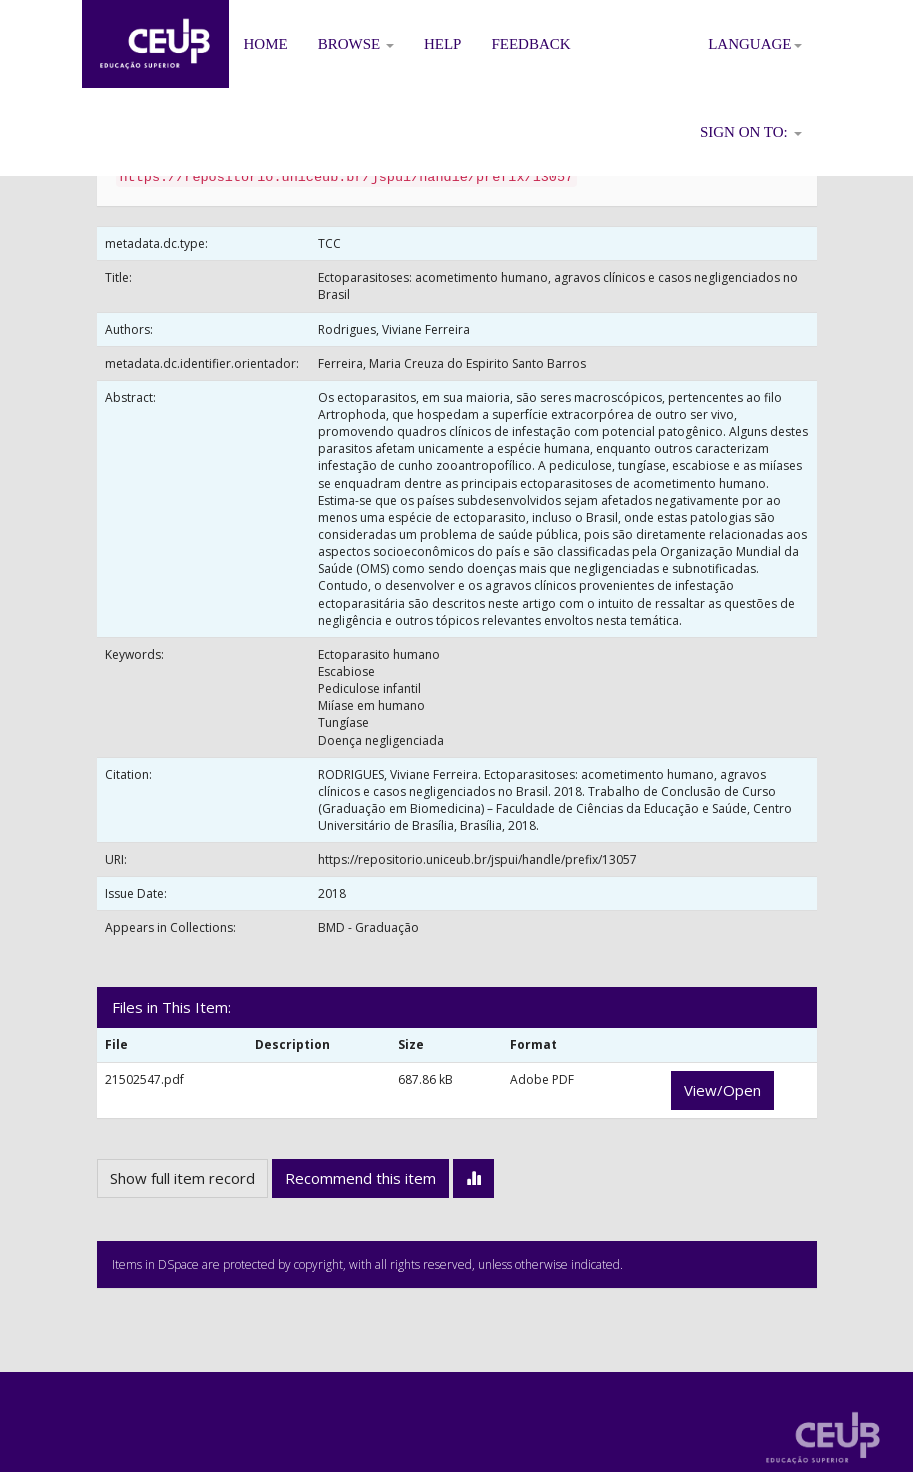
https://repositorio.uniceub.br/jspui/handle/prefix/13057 (477, 859)
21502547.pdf (144, 1079)
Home (266, 44)
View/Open (722, 1090)
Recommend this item (360, 1178)
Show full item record (182, 1178)
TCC (329, 243)
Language (754, 44)
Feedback (530, 44)
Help (443, 44)
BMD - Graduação (368, 927)
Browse (356, 44)
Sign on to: (751, 132)
